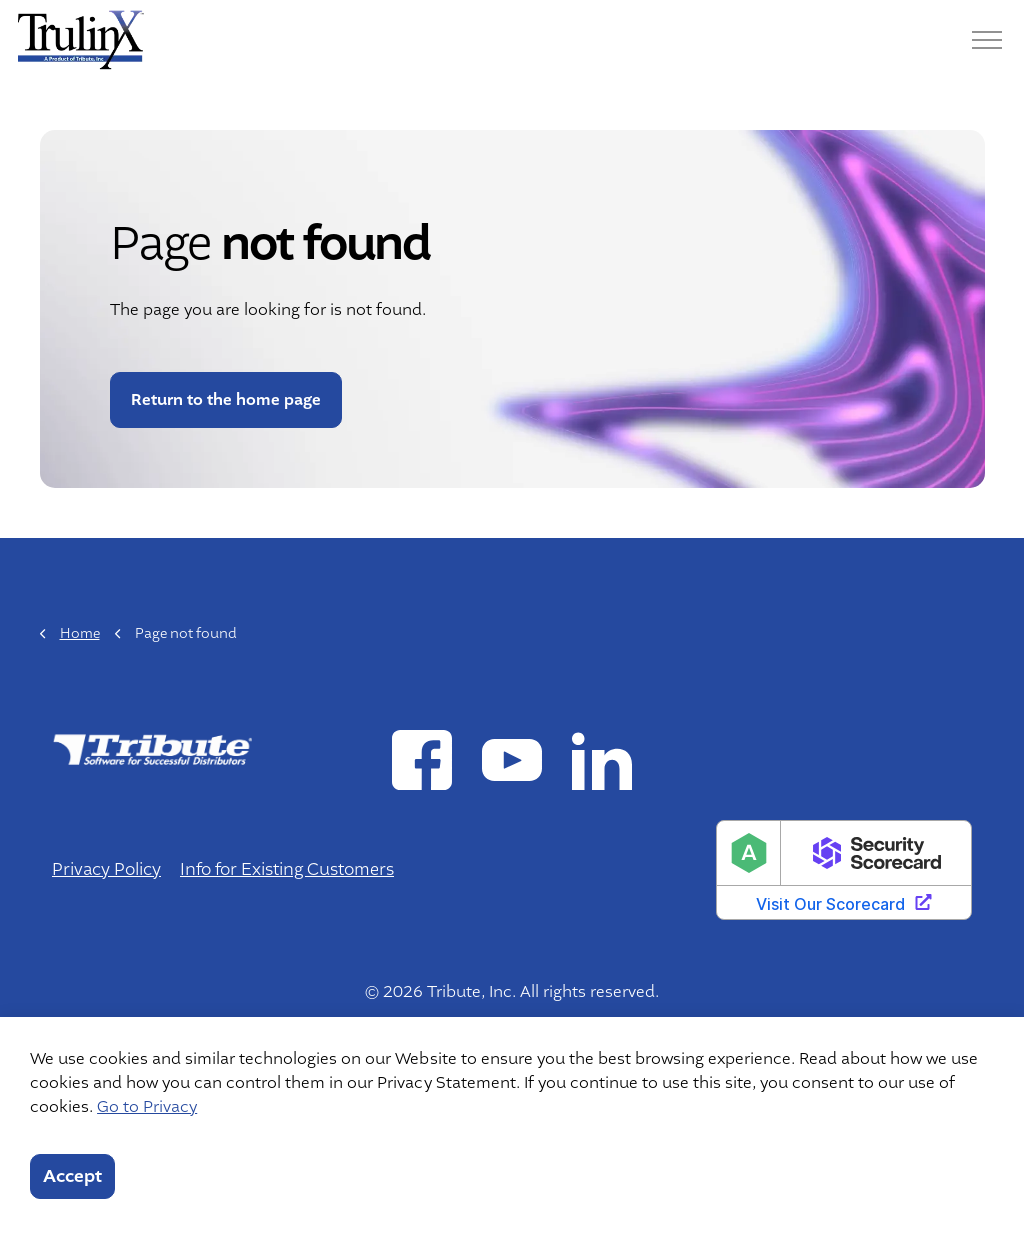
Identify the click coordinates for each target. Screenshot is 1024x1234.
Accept (72, 1176)
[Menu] (987, 40)
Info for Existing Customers (287, 869)
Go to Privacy (147, 1107)
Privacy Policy (106, 869)
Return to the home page (226, 400)
